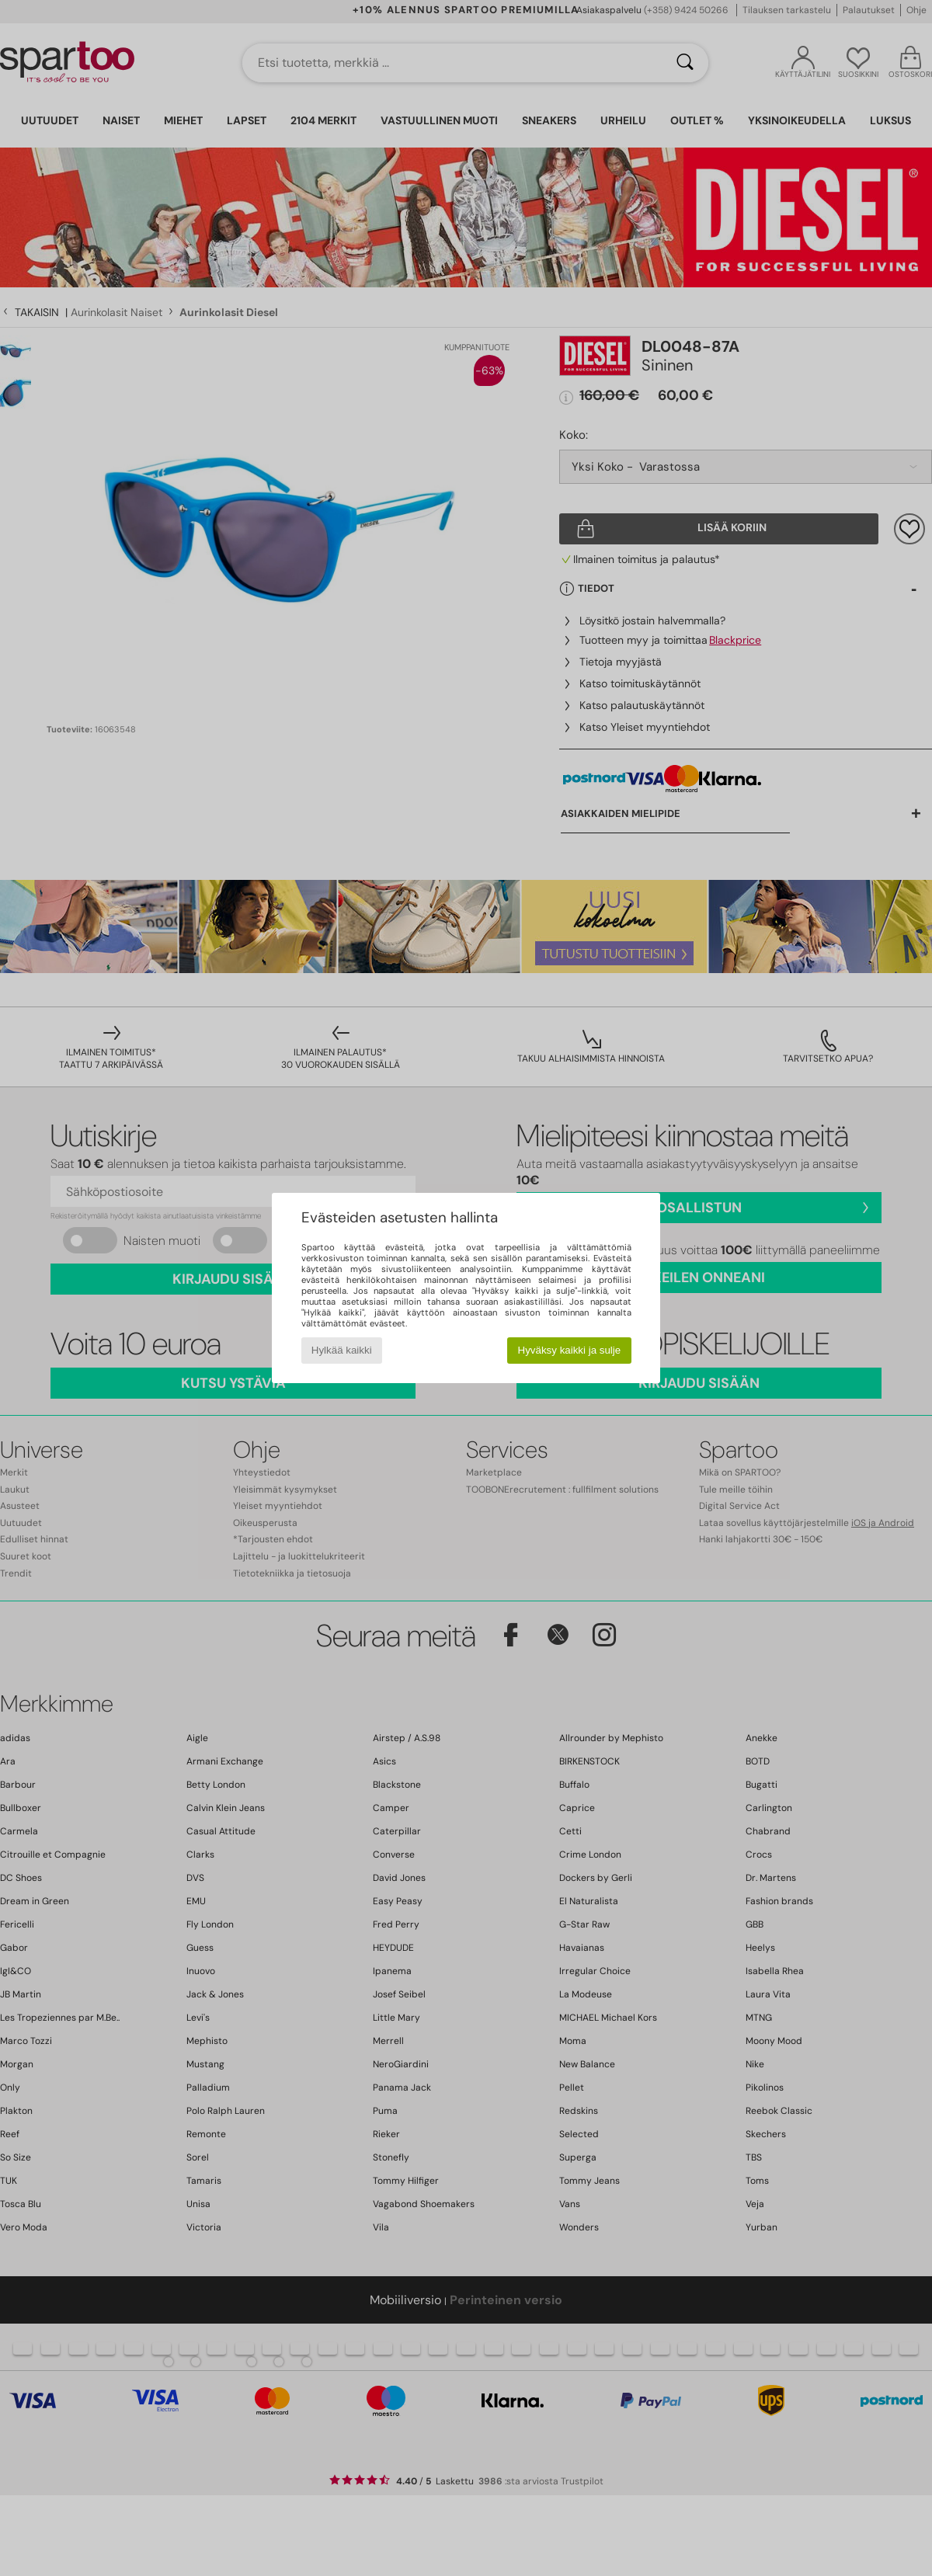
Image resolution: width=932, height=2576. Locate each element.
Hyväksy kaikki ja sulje (569, 1350)
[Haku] (685, 62)
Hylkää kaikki (341, 1350)
